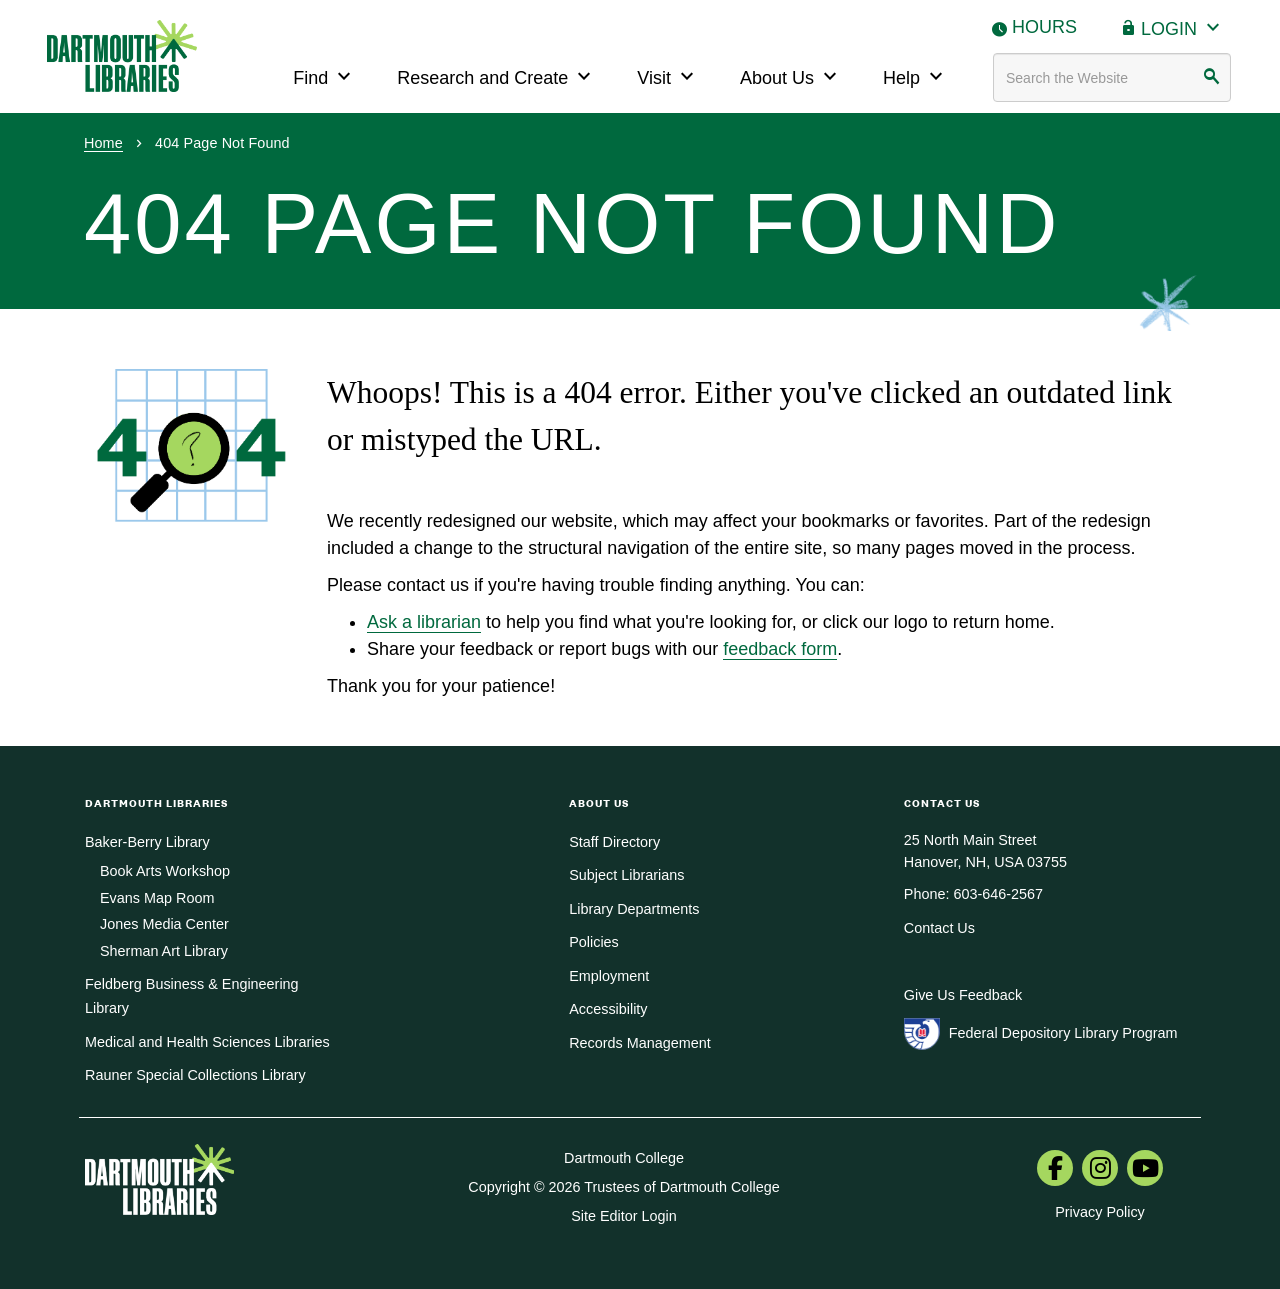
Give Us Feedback (963, 995)
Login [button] (1183, 26)
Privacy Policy (1100, 1212)
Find (324, 75)
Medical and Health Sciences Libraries (207, 1042)
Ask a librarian (424, 622)
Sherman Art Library (164, 951)
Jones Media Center (164, 924)
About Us (791, 75)
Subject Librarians (626, 875)
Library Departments (634, 909)
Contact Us (939, 928)
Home (103, 143)
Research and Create (496, 75)
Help (915, 75)
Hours (1044, 27)
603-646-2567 (998, 894)
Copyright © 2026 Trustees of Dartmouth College (623, 1187)
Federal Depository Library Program (1063, 1033)
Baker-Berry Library (147, 842)
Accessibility (608, 1009)
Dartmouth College (624, 1158)
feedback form (780, 649)
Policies (594, 942)
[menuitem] (1055, 1170)
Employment (609, 976)
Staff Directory (614, 842)
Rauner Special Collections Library (195, 1075)
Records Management (640, 1043)
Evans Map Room (157, 898)
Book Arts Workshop (165, 871)
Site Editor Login (624, 1216)
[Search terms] (1112, 77)
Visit (668, 75)
